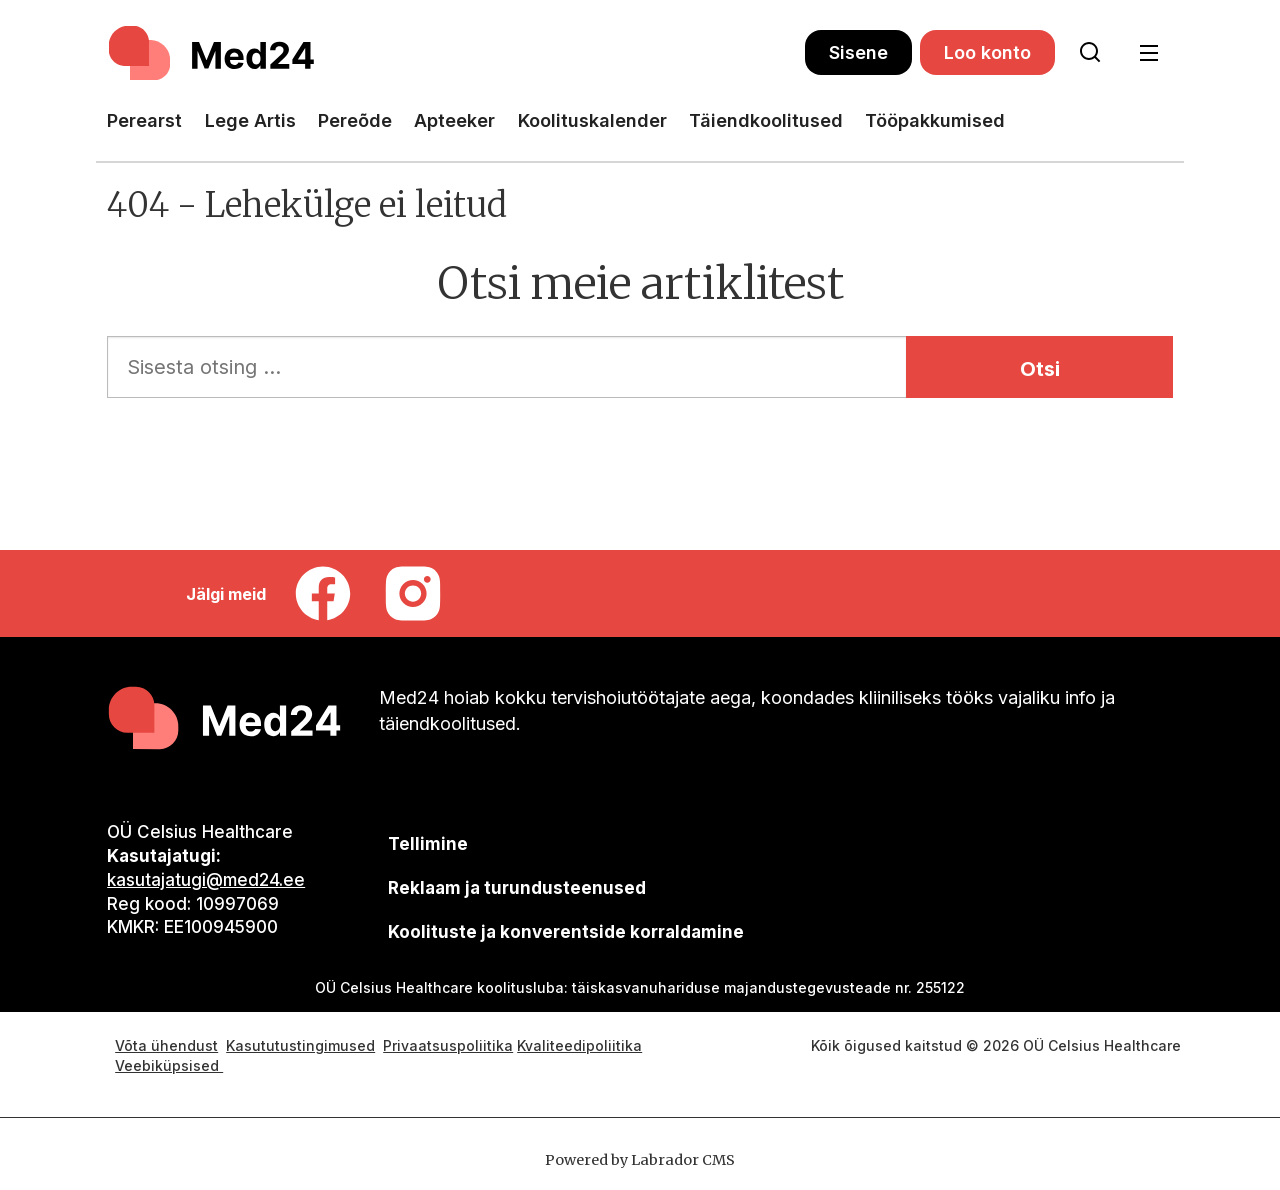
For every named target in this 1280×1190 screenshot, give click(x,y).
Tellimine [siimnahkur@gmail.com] (428, 844)
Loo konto (987, 52)
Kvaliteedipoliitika (579, 1045)
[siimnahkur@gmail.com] (516, 887)
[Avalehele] (456, 53)
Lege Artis (250, 120)
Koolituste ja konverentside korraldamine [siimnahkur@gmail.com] (566, 932)
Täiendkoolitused (766, 120)
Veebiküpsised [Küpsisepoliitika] (169, 1065)
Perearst (144, 120)
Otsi (1040, 369)
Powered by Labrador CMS (640, 1160)
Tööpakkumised (935, 120)
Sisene (858, 52)
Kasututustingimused (300, 1045)
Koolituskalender (592, 120)
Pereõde (355, 120)
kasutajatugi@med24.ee (206, 880)
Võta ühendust (166, 1045)
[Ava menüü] (1148, 53)
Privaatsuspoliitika (448, 1045)
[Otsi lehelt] (1090, 53)
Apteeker (454, 120)
